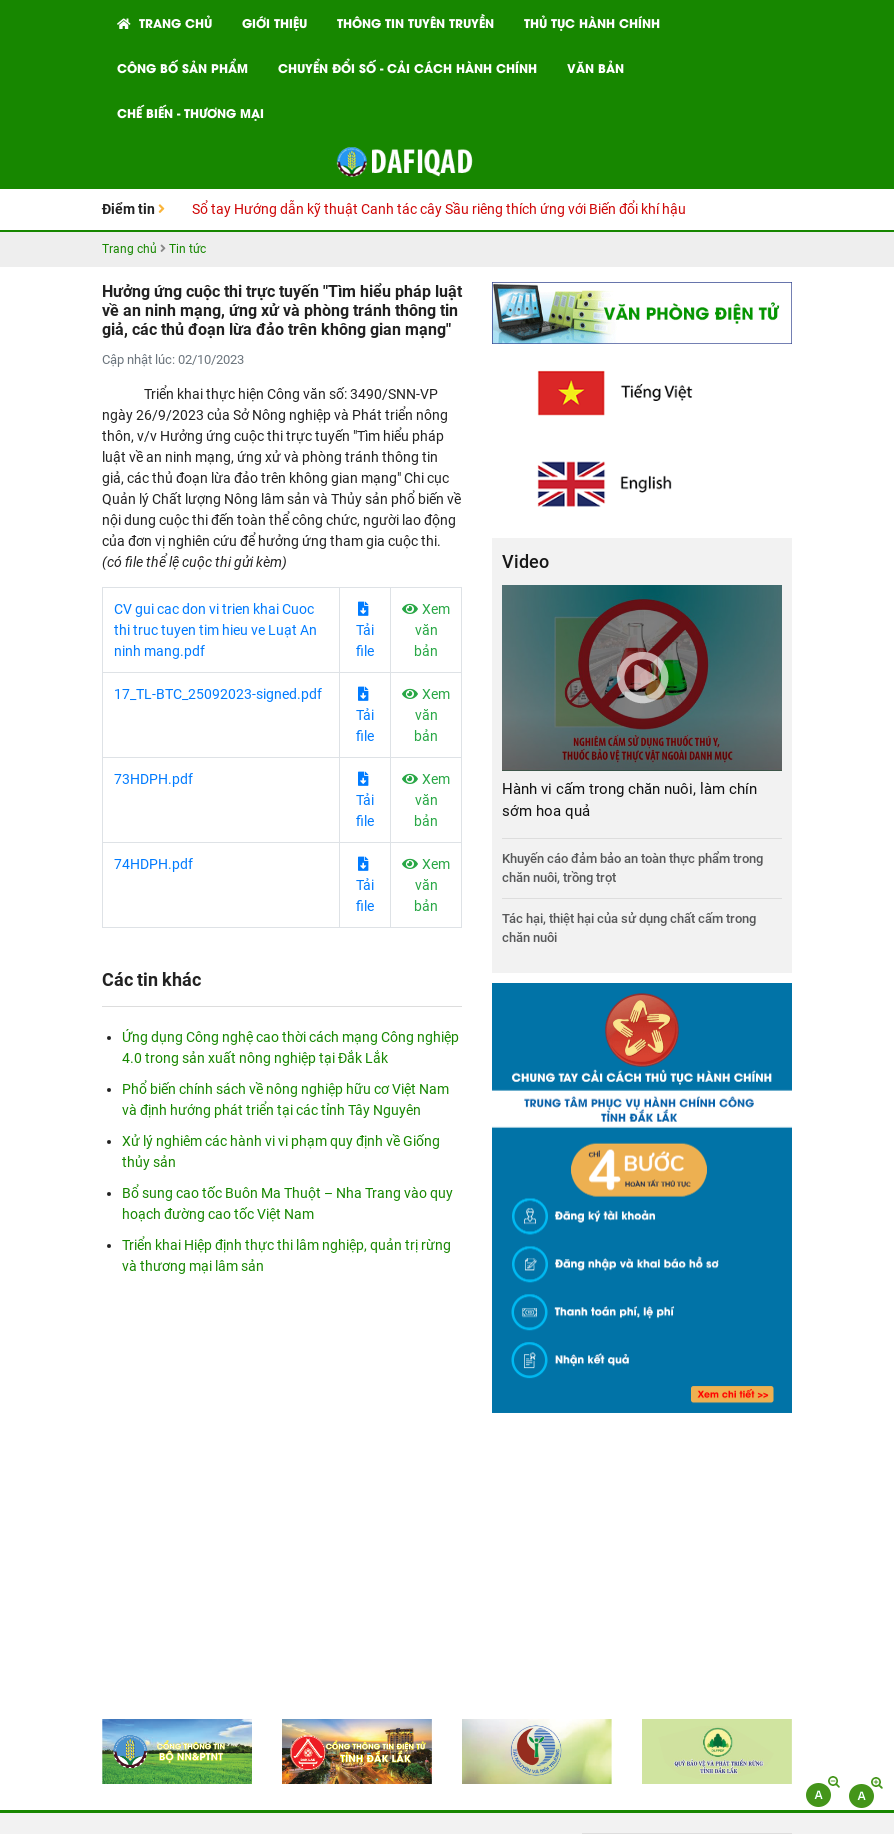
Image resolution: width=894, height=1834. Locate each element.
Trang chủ (164, 22)
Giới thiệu (274, 22)
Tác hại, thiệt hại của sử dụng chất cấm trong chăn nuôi (629, 928)
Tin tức (187, 249)
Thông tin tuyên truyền (415, 22)
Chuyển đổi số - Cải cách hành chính (407, 67)
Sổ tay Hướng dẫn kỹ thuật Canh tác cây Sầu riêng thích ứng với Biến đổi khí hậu (439, 209)
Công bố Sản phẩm (182, 67)
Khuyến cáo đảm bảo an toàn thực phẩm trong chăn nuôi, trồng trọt (632, 868)
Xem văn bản (426, 630)
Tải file (365, 630)
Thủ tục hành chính (592, 22)
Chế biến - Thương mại (190, 112)
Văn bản (595, 67)
